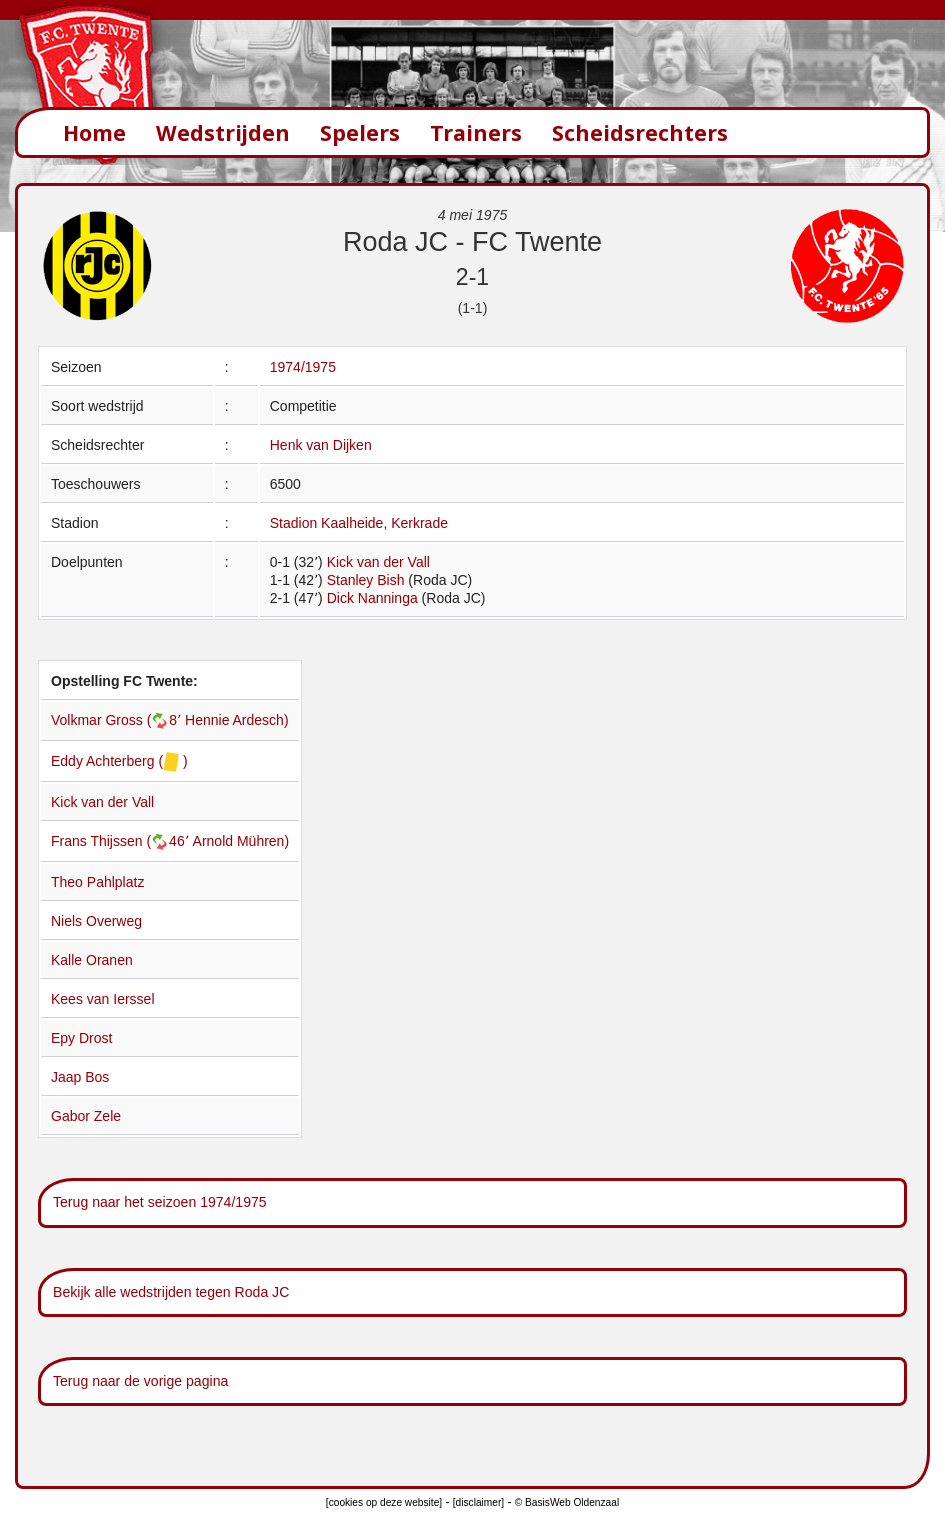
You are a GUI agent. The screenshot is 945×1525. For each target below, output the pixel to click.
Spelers (360, 132)
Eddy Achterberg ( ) (119, 761)
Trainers (476, 132)
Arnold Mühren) (241, 841)
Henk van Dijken (321, 445)
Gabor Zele (86, 1116)
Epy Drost (81, 1038)
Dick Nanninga (372, 598)
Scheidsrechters (640, 132)
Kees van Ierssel (103, 999)
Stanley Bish (366, 580)
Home (94, 132)
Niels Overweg (96, 921)
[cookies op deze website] (384, 1502)
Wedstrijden (223, 132)
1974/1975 (303, 367)
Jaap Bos (80, 1077)
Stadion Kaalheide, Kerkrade (359, 523)
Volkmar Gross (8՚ (118, 720)
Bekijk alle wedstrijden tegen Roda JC (171, 1292)
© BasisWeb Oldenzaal (567, 1502)
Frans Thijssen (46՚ (122, 841)
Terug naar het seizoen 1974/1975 (160, 1202)
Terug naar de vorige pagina (140, 1381)
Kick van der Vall (378, 562)
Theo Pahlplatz (97, 882)
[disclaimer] (478, 1502)
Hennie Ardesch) (237, 720)
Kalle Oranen (92, 960)
